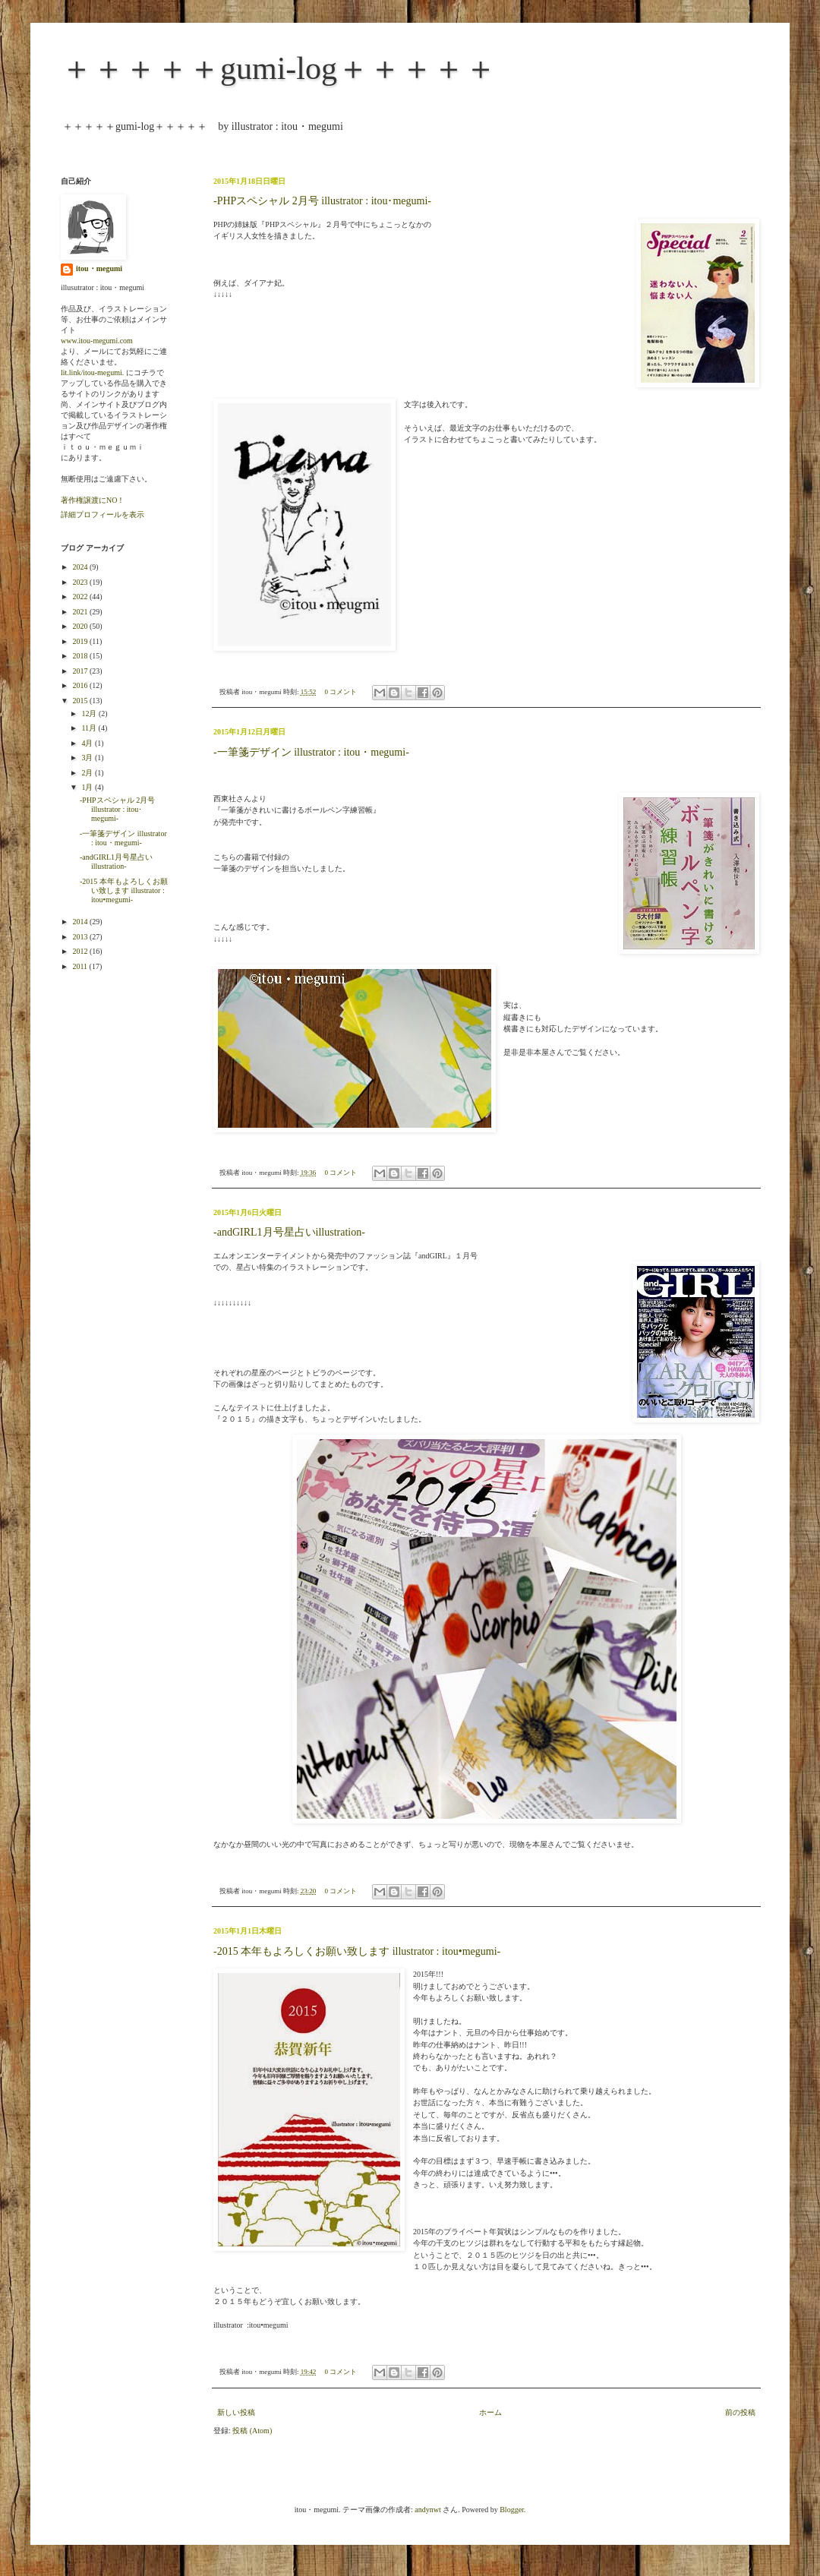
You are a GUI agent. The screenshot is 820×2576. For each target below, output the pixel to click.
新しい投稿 (236, 2412)
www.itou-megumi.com (97, 340)
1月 (88, 787)
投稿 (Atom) (252, 2430)
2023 (81, 582)
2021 (81, 612)
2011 (80, 966)
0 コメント (341, 692)
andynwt (427, 2509)
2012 (81, 951)
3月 (88, 757)
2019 (81, 641)
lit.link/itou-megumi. (92, 372)
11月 (89, 728)
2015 (81, 700)
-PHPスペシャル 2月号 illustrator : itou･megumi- (322, 201)
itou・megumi (99, 268)
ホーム (490, 2412)
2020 (81, 626)
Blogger (512, 2509)
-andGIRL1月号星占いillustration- (289, 1232)
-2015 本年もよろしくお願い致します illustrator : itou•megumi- (356, 1951)
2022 (81, 596)
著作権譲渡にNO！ (93, 500)
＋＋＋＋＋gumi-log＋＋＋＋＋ (279, 68)
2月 (88, 773)
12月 (90, 713)
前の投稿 (740, 2412)
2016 (81, 685)
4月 (88, 743)
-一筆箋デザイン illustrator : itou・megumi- (311, 752)
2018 (81, 656)
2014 (81, 921)
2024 (81, 567)
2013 (81, 937)
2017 (81, 671)
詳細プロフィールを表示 (102, 514)
